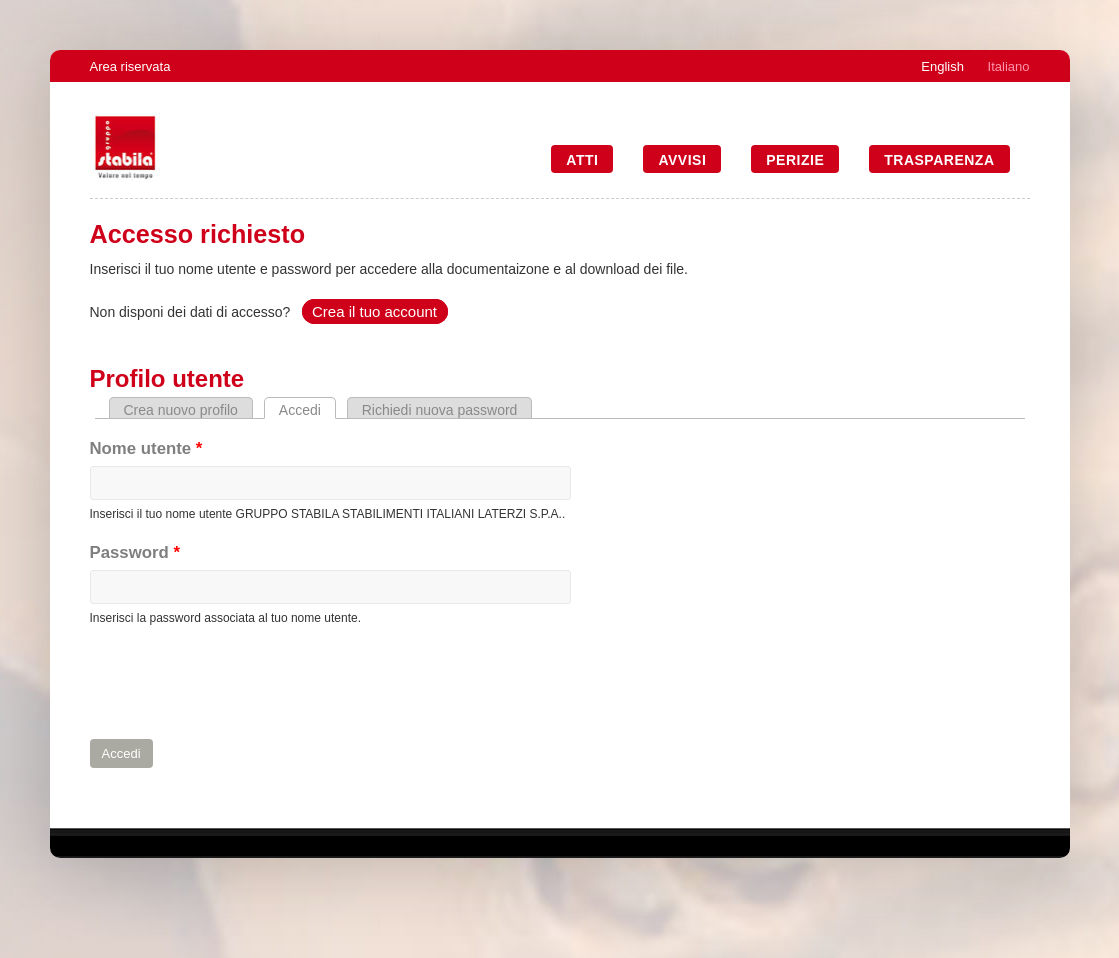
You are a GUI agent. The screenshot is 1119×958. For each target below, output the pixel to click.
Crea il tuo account (374, 311)
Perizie (795, 160)
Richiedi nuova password (440, 410)
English (942, 66)
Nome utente (146, 448)
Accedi (307, 410)
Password (135, 552)
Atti (582, 160)
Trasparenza (939, 160)
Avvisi (682, 160)
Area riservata (130, 66)
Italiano (1009, 66)
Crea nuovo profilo (181, 410)
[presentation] (242, 683)
